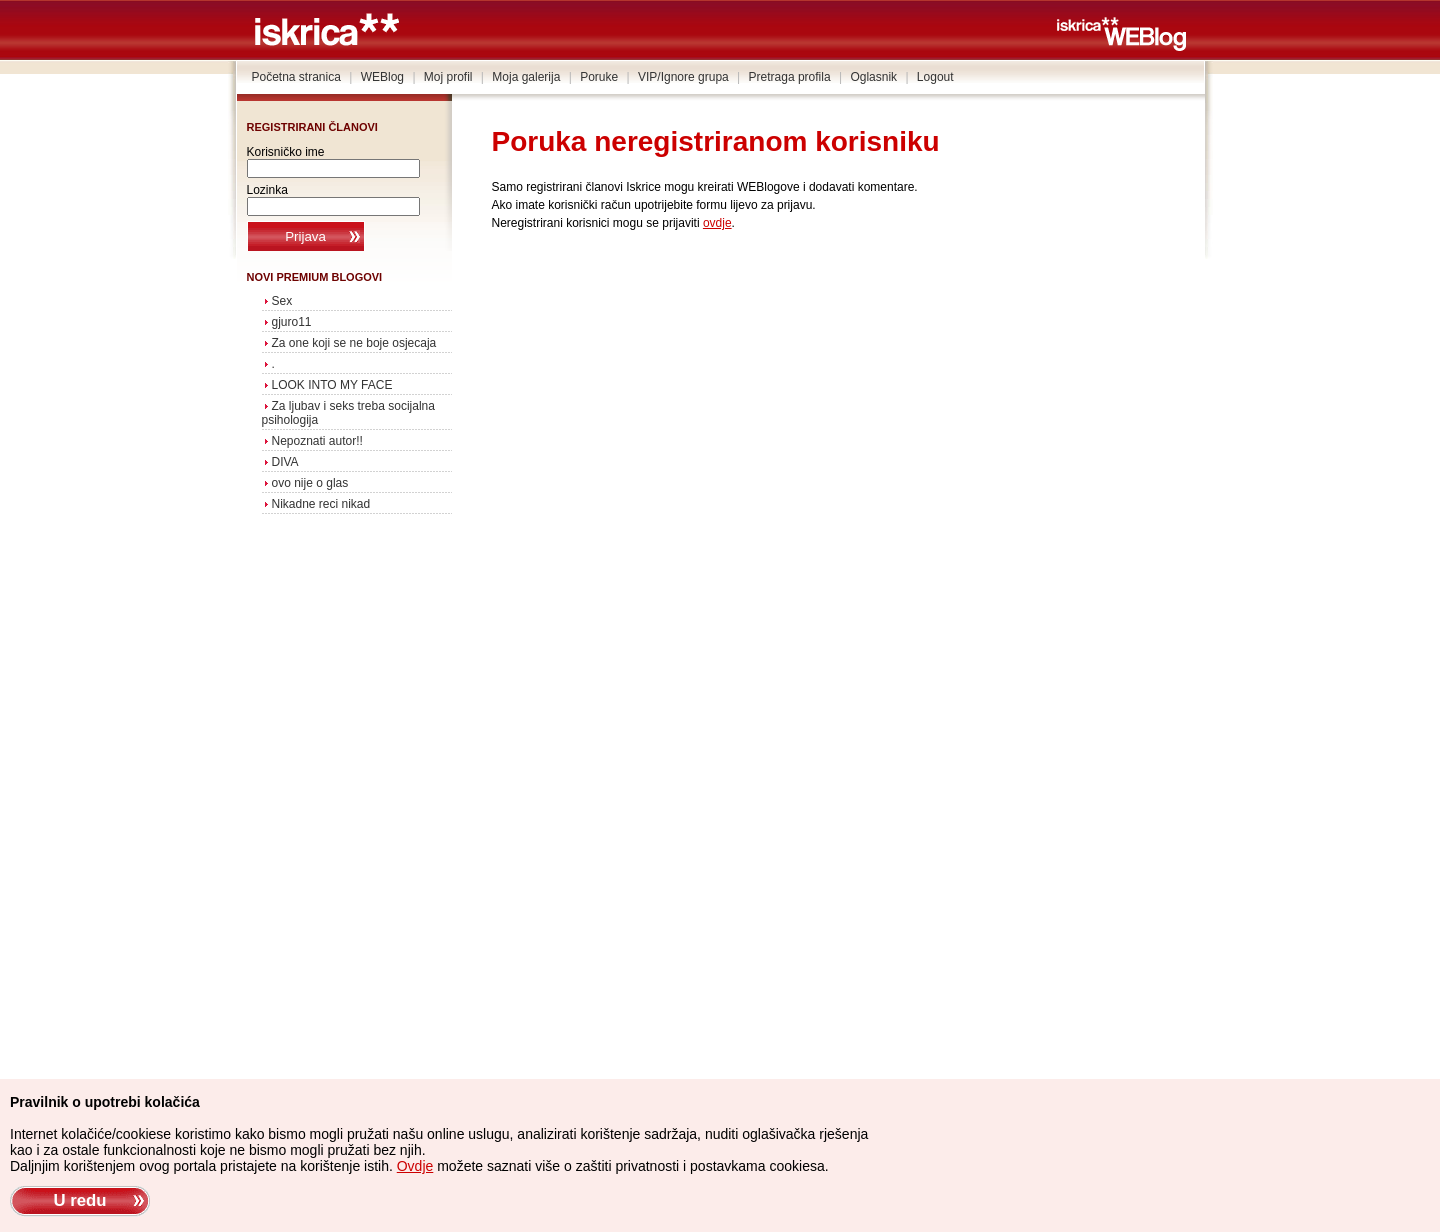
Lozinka (267, 190)
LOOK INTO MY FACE (332, 385)
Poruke (599, 77)
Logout (935, 77)
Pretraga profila (790, 77)
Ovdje (415, 1166)
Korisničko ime (286, 152)
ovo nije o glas (310, 483)
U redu (79, 1200)
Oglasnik (873, 77)
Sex (282, 301)
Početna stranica (296, 77)
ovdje (717, 223)
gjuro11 (292, 322)
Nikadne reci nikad (321, 504)
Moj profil (448, 77)
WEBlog (382, 77)
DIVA (285, 462)
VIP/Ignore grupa (683, 77)
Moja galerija (526, 77)
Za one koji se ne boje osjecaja (354, 343)
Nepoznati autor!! (317, 441)
